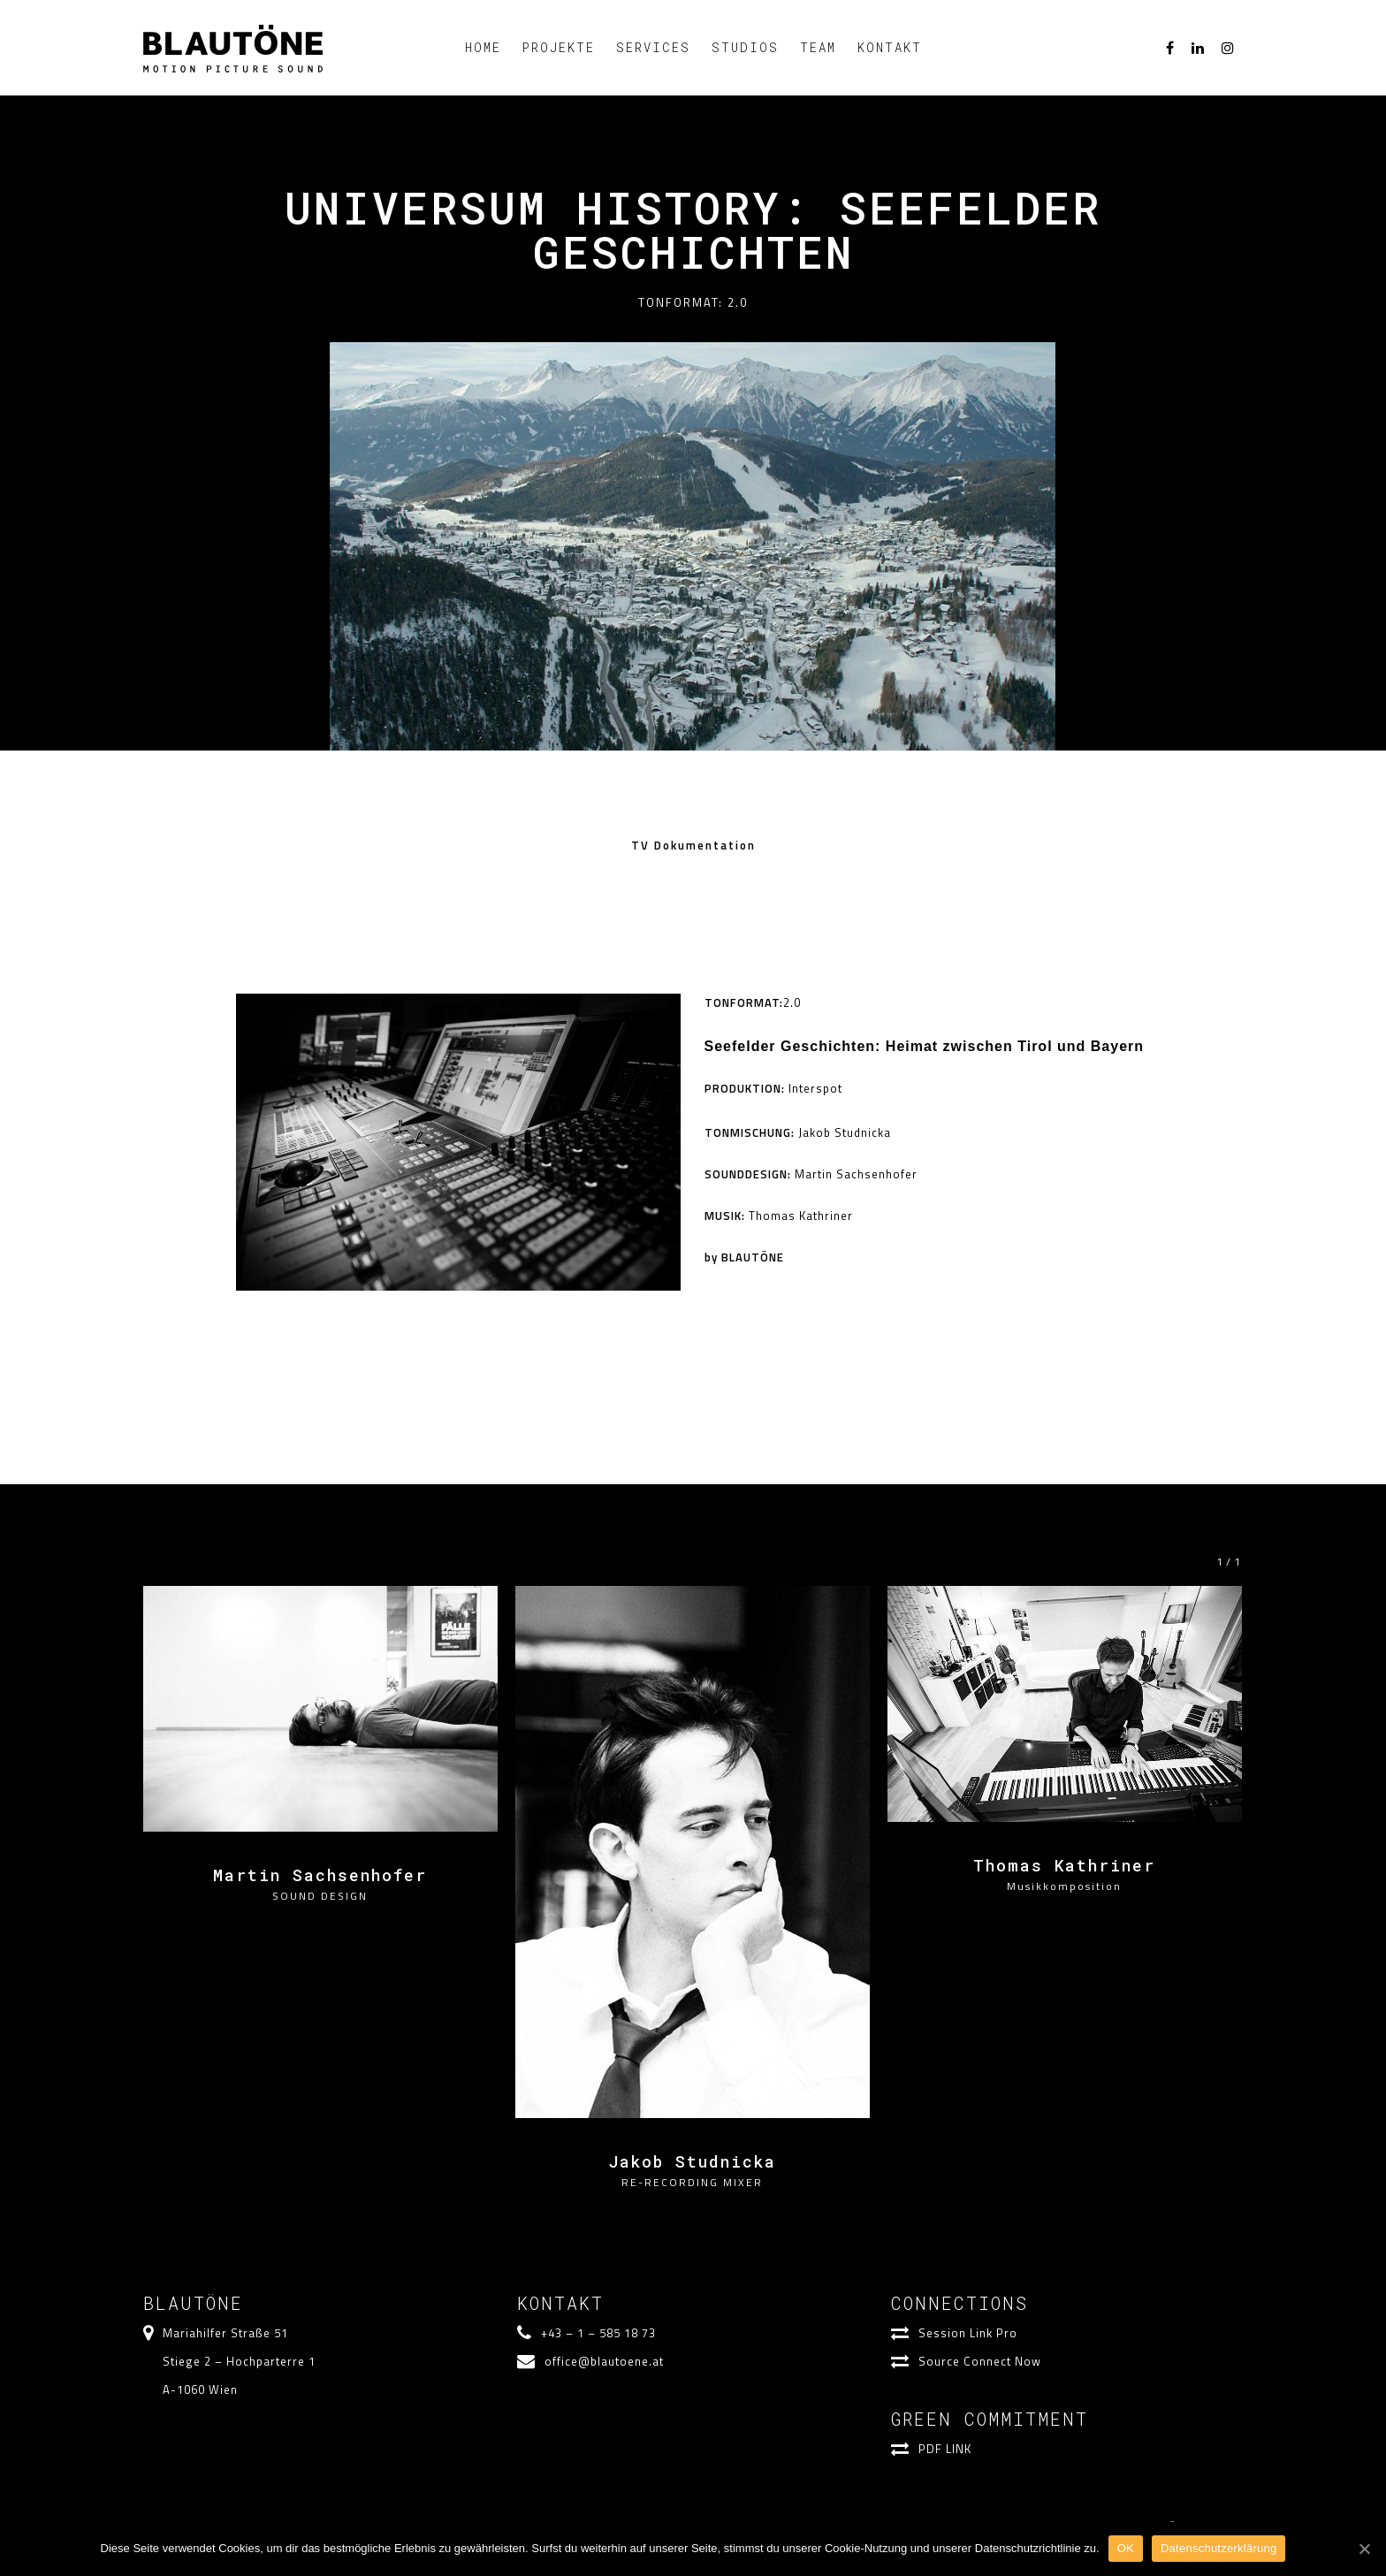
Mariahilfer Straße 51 (225, 2332)
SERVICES (653, 47)
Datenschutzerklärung (1218, 2548)
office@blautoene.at (604, 2360)
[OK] (1364, 2548)
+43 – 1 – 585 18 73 (598, 2332)
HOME (483, 47)
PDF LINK (944, 2448)
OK (1125, 2548)
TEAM (818, 47)
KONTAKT (889, 47)
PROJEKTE (558, 47)
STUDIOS (745, 47)
